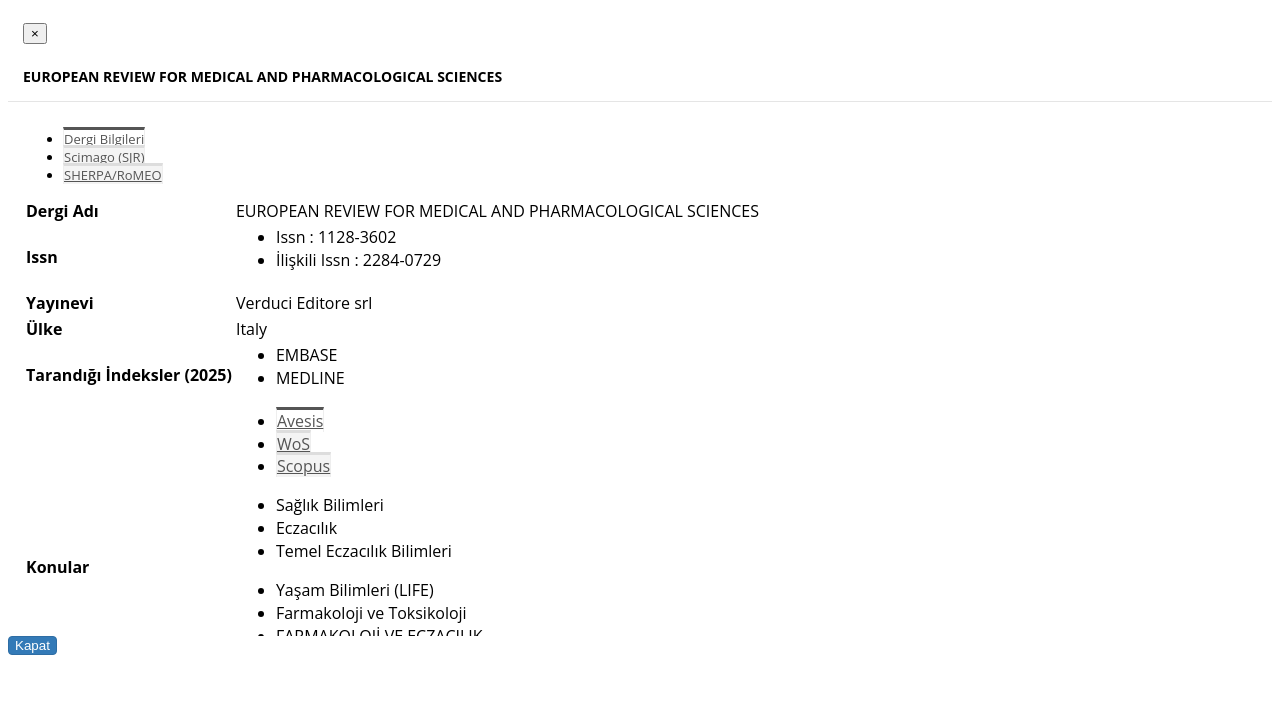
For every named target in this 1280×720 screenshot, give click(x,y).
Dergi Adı (62, 211)
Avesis (300, 421)
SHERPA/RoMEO (113, 175)
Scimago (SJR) (104, 157)
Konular (57, 567)
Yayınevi (60, 303)
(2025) (207, 375)
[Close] (35, 33)
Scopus (303, 466)
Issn (42, 257)
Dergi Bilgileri (104, 139)
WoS (293, 444)
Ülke (44, 329)
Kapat (32, 645)
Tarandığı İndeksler (103, 375)
